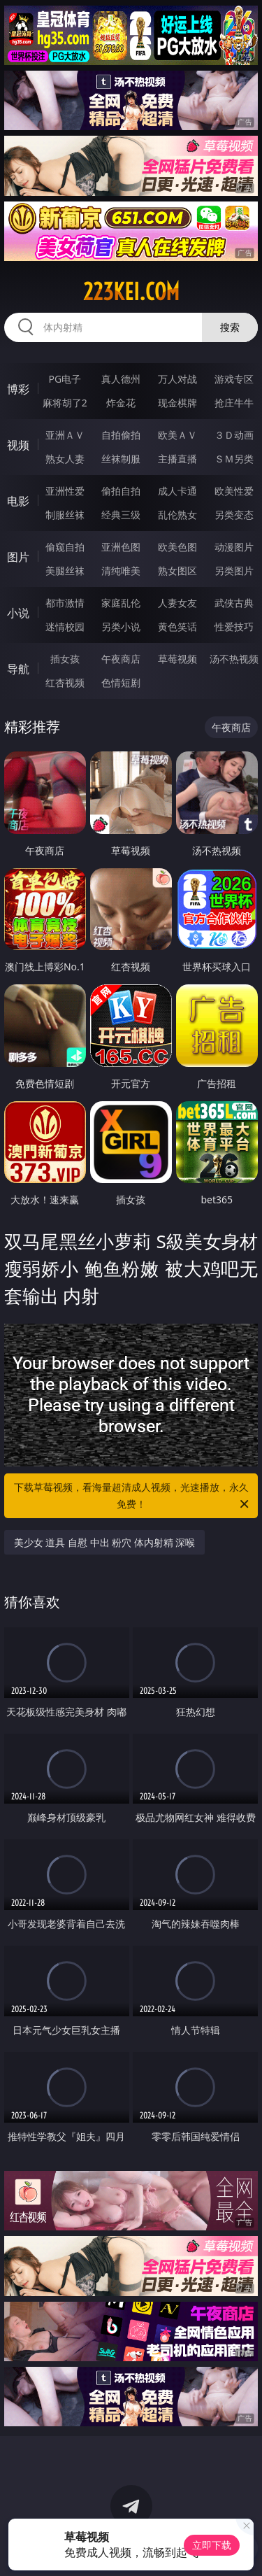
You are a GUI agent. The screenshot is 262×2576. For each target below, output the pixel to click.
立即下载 (211, 2545)
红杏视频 (65, 682)
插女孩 (65, 658)
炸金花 (121, 402)
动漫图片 (234, 546)
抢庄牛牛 (234, 402)
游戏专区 (234, 378)
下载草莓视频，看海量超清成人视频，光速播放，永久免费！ (133, 1496)
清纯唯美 (120, 570)
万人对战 (177, 378)
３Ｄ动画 (234, 434)
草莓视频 (177, 658)
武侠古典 (234, 602)
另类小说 (120, 626)
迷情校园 (65, 626)
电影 (18, 501)
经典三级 (120, 514)
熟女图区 (177, 570)
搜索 (230, 327)
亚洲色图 (120, 546)
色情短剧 (120, 682)
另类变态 (234, 514)
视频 (18, 445)
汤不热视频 (234, 658)
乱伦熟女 (177, 514)
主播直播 (177, 458)
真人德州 (120, 378)
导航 (18, 669)
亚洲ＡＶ (65, 434)
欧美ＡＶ (177, 434)
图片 (18, 557)
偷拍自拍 (120, 490)
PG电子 (64, 378)
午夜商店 (120, 658)
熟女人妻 (65, 458)
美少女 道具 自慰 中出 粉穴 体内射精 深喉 (105, 1542)
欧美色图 (177, 546)
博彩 (18, 389)
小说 (18, 613)
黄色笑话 (177, 626)
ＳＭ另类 (234, 458)
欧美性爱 (234, 490)
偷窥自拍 (65, 546)
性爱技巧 (234, 626)
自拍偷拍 (120, 434)
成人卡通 (177, 490)
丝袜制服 (120, 458)
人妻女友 (177, 602)
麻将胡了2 (65, 402)
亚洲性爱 (65, 490)
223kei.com (131, 292)
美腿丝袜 (65, 570)
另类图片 (234, 570)
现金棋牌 (177, 402)
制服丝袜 (65, 514)
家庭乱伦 (120, 602)
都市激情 (65, 602)
